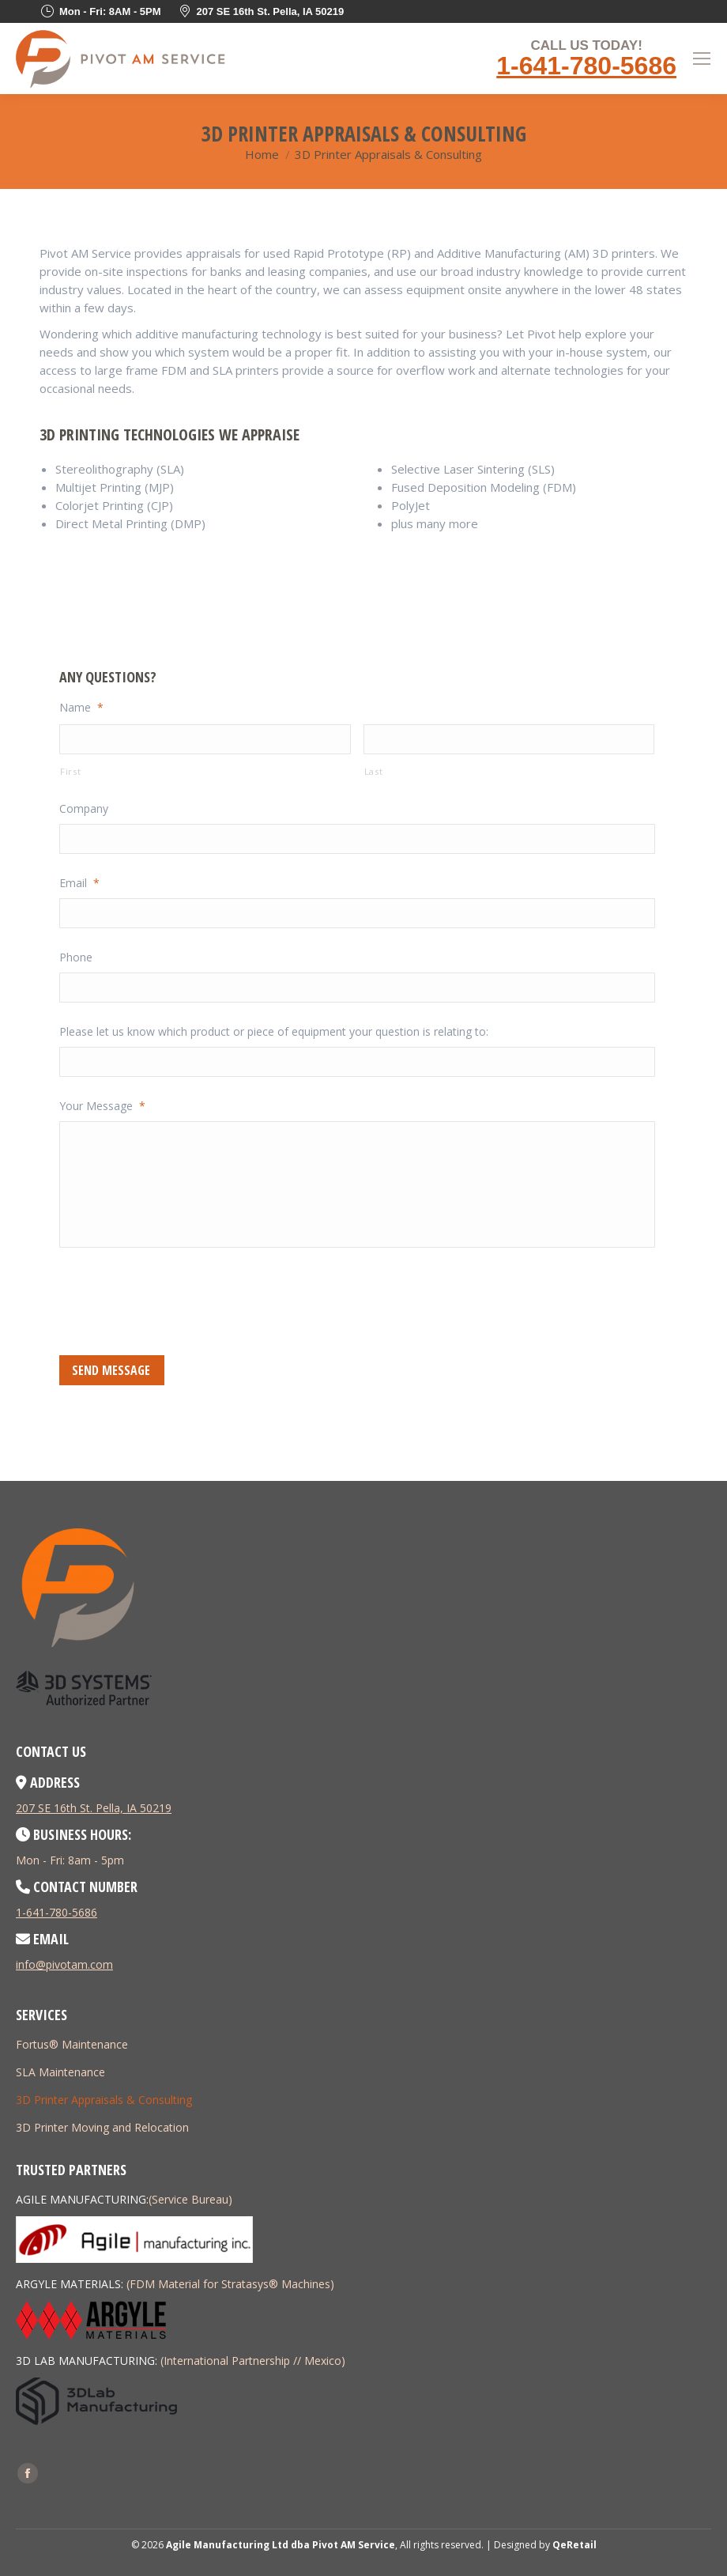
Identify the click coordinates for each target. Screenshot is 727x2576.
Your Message (102, 1106)
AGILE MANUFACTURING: (82, 2199)
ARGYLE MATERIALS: (69, 2283)
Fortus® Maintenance (72, 2044)
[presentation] (179, 1299)
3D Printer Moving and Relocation (102, 2127)
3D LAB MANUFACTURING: (86, 2360)
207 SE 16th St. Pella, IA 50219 (93, 1807)
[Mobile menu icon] (701, 58)
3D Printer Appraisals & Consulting (104, 2099)
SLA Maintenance (60, 2071)
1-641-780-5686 (586, 65)
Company (83, 809)
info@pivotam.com (64, 1964)
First (70, 771)
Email (79, 883)
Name (81, 708)
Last (373, 771)
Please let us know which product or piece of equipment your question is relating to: (273, 1032)
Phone (75, 957)
